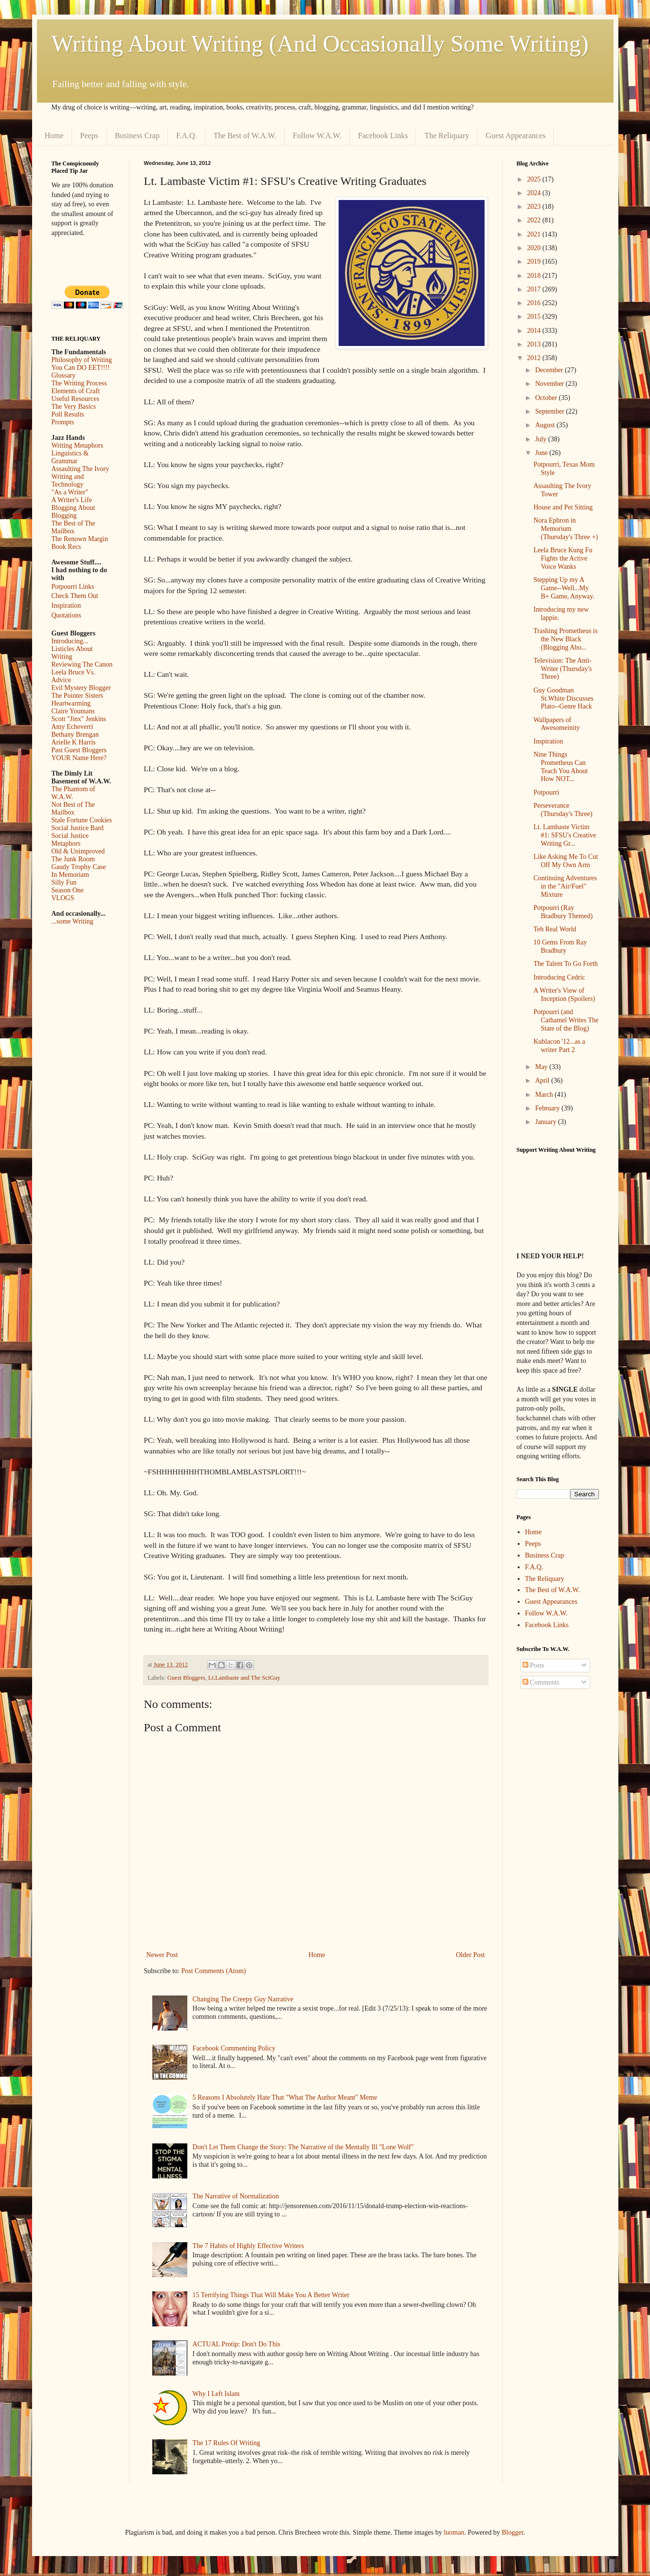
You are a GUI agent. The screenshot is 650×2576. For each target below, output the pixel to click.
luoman (454, 2532)
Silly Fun (64, 882)
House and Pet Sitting (563, 507)
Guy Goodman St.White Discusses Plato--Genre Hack (563, 698)
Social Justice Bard (78, 828)
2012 (534, 358)
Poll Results (68, 414)
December (550, 370)
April (543, 1080)
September (550, 411)
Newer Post (162, 1955)
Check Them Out (75, 595)
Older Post (470, 1955)
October (547, 397)
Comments (541, 1682)
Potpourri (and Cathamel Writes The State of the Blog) (565, 1020)
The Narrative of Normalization (236, 2196)
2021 (534, 234)
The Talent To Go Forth (565, 963)
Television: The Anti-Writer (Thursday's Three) (562, 669)
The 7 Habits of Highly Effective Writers (248, 2245)
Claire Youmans (73, 711)
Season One (68, 890)
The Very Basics (74, 406)
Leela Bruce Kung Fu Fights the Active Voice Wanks (562, 558)
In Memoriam (70, 874)
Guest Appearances (515, 135)
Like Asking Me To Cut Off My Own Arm (565, 861)
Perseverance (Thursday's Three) (562, 809)
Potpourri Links (73, 586)
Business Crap (137, 135)
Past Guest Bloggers (79, 750)
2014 (534, 330)
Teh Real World (554, 929)
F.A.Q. (186, 135)
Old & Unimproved (78, 851)
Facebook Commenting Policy (234, 2048)
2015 (534, 316)
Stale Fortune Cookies (82, 820)
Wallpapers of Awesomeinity (556, 724)
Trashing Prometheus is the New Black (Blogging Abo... (565, 639)
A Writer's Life (72, 500)
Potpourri (546, 792)
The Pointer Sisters (78, 695)
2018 (534, 275)
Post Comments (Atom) (213, 1971)
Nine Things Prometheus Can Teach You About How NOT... (560, 766)
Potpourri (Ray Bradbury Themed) (563, 912)
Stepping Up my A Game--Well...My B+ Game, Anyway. (563, 588)
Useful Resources (75, 398)
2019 (534, 261)
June (542, 452)
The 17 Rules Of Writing (226, 2443)
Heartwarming (71, 703)
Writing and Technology (68, 480)
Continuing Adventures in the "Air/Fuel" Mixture (564, 886)
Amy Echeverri (72, 726)
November (550, 383)
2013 (534, 344)
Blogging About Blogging (73, 511)
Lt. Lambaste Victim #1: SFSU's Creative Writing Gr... (564, 835)
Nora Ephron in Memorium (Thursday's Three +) (565, 529)
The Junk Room (73, 859)
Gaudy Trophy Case (79, 867)
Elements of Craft (76, 391)
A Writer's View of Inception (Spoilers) (564, 994)
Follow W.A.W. (317, 135)
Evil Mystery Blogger (81, 687)
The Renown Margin (80, 539)
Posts (533, 1665)
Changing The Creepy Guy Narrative (243, 1999)
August (546, 425)
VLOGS (63, 898)
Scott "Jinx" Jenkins (79, 719)
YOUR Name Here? (79, 758)
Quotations (66, 615)
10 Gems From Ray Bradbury (560, 946)
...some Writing (72, 921)
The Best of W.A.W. (245, 135)
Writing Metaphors (77, 445)
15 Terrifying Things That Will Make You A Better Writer (271, 2295)
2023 (534, 206)
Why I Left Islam (216, 2393)
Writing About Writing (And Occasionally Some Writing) (320, 43)
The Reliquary (446, 135)
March (545, 1094)
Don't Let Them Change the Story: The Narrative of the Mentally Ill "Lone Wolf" (303, 2147)
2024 (534, 193)
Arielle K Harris (74, 742)
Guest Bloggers (186, 1677)
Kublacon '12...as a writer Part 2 (559, 1045)
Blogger (512, 2532)
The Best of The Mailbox (73, 527)
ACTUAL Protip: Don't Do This (237, 2344)
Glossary (64, 375)
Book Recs (66, 546)
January (546, 1121)
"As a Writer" (70, 492)
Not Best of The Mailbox (73, 808)
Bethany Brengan (75, 734)
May (542, 1066)
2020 (534, 248)
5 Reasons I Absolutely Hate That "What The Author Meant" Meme (285, 2097)
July (541, 439)
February (548, 1108)
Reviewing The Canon (82, 664)
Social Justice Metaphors (70, 839)
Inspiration (66, 605)
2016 (534, 303)
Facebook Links (383, 135)
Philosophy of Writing (82, 359)
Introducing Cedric (559, 977)
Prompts (63, 422)
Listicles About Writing (72, 652)
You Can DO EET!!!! (81, 367)
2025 (534, 179)
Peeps (89, 135)
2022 (534, 220)
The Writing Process (79, 383)
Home (54, 135)
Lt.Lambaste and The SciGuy (244, 1677)
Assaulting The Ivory (80, 468)
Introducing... (70, 641)
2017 (534, 289)
